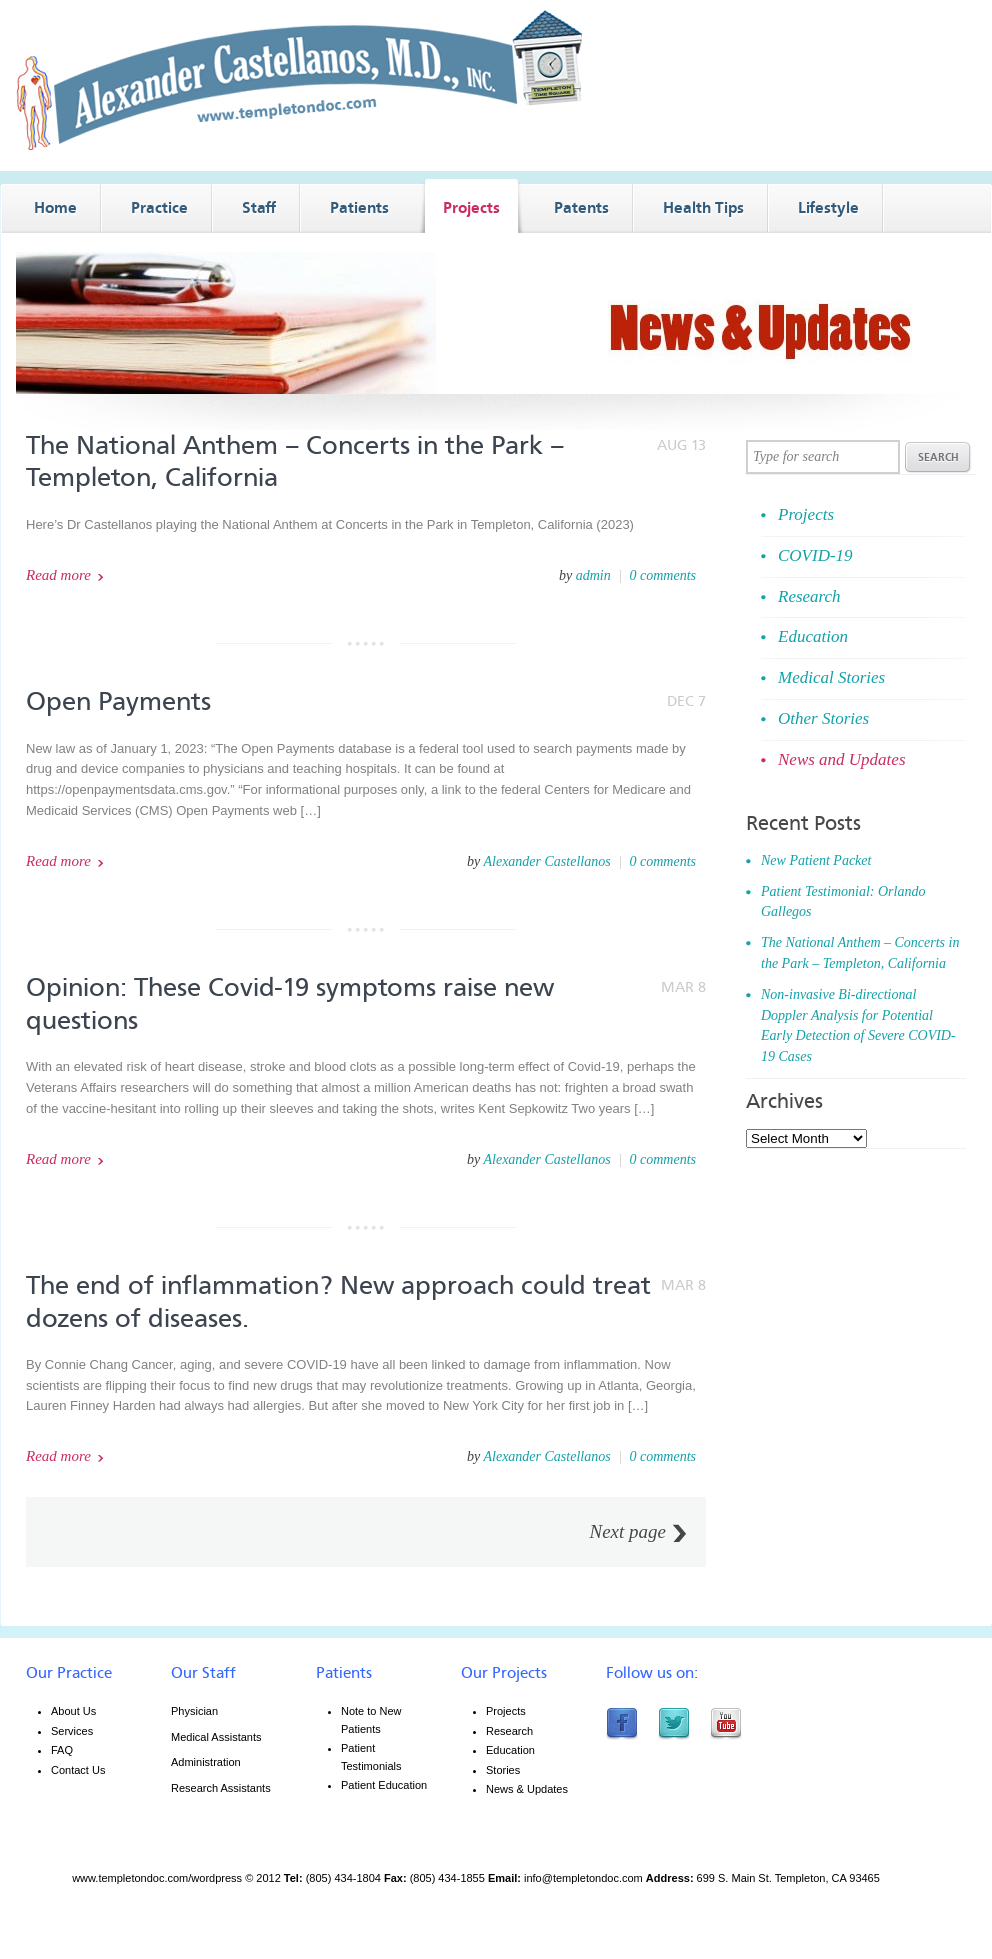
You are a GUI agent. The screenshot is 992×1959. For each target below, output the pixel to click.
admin (593, 575)
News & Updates (527, 1789)
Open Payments (118, 701)
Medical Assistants (216, 1737)
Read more (58, 575)
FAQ (62, 1750)
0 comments (663, 575)
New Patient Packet (816, 860)
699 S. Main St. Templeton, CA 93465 (788, 1878)
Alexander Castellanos (546, 861)
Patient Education (384, 1785)
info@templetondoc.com (583, 1878)
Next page (627, 1532)
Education (510, 1750)
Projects (506, 1711)
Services (72, 1731)
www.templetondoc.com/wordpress (157, 1878)
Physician (194, 1711)
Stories (503, 1770)
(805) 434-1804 (343, 1878)
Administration (206, 1762)
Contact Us (78, 1770)
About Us (73, 1711)
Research (509, 1731)
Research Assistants (221, 1788)
